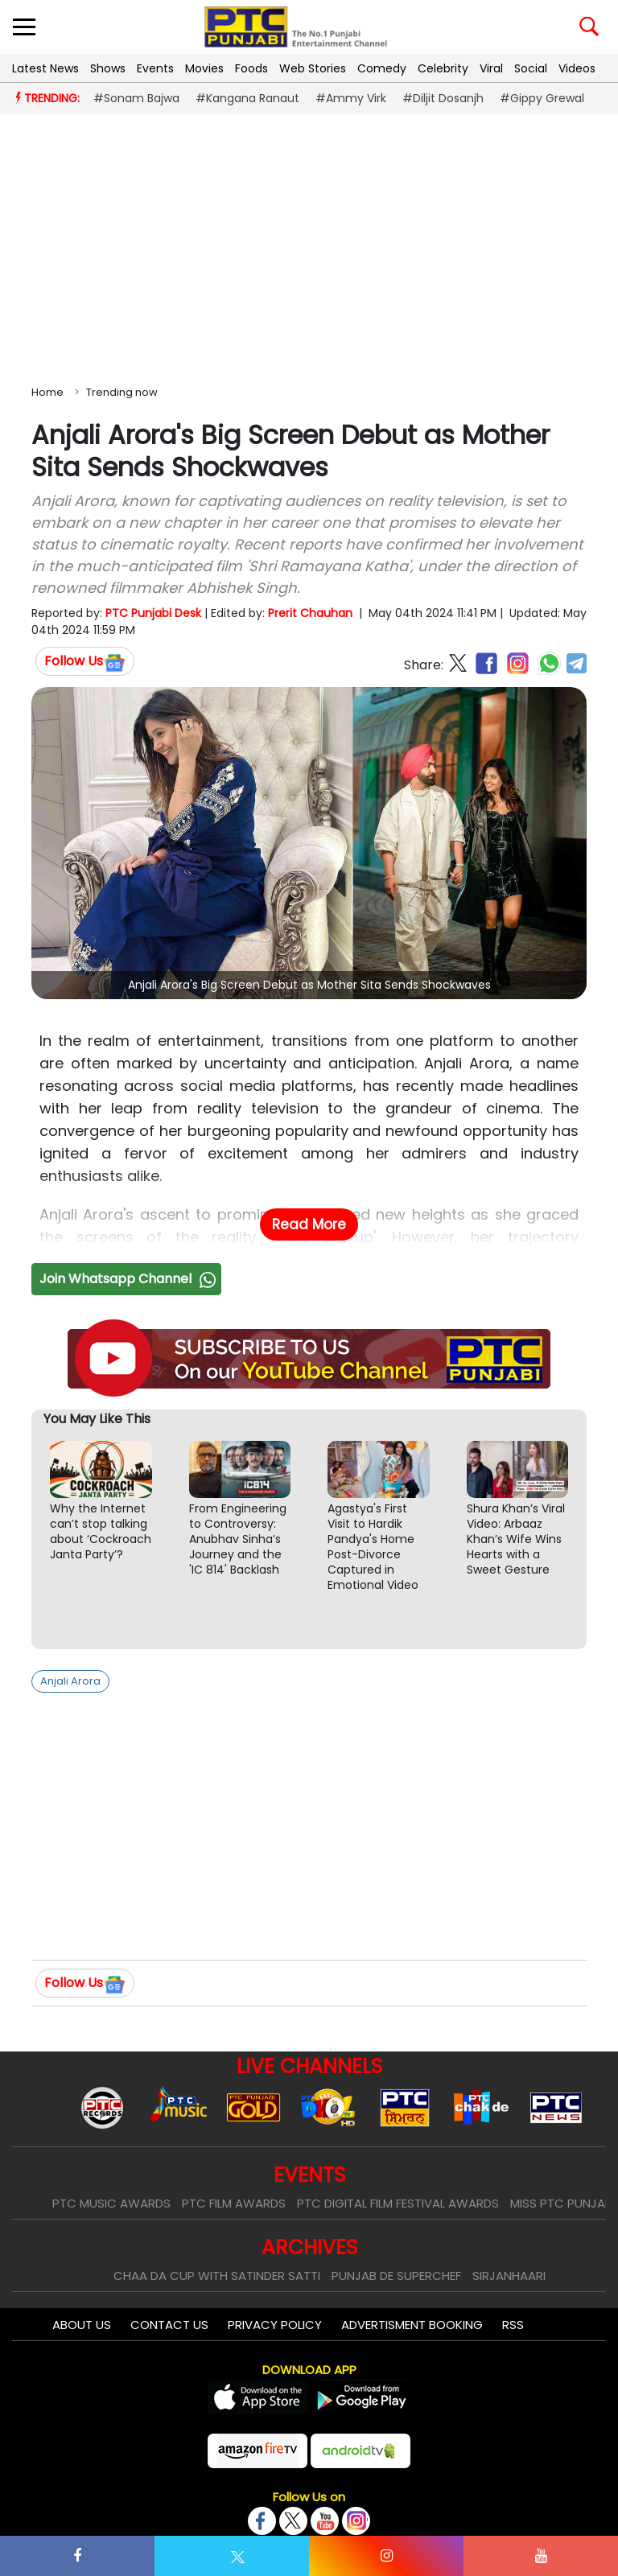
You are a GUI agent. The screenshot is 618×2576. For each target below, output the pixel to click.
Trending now (122, 392)
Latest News (45, 68)
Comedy (381, 68)
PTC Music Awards (111, 2203)
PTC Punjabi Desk (153, 613)
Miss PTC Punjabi (562, 2203)
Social (530, 68)
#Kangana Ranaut (247, 98)
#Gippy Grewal (542, 98)
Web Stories (312, 68)
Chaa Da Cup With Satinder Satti (216, 2275)
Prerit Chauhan (310, 613)
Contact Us (169, 2324)
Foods (251, 68)
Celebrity (443, 68)
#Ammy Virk (350, 98)
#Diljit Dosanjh (443, 98)
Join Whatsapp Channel (129, 1278)
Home (47, 392)
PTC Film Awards (234, 2203)
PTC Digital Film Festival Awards (398, 2203)
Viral (491, 68)
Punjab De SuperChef (396, 2275)
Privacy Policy (275, 2324)
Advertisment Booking (412, 2324)
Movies (204, 68)
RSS (513, 2324)
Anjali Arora (70, 1681)
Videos (576, 68)
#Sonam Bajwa (136, 98)
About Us (81, 2324)
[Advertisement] (309, 246)
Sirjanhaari (509, 2275)
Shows (108, 68)
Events (155, 68)
